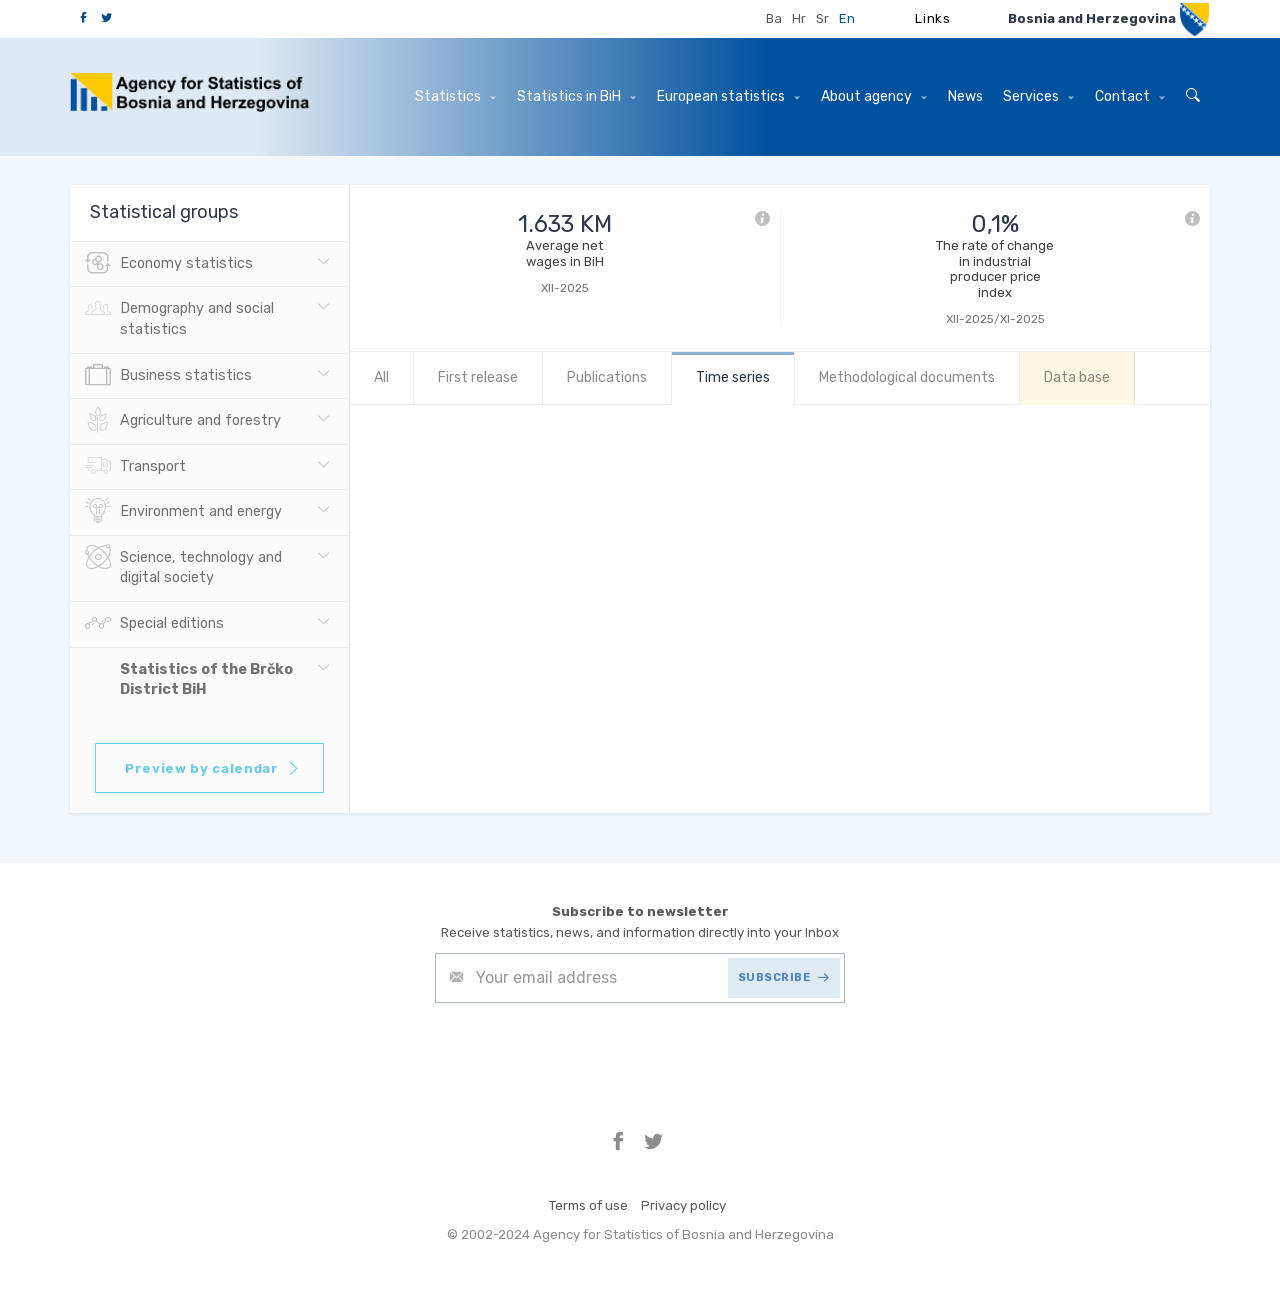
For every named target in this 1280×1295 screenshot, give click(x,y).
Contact (1130, 96)
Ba (774, 18)
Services (1038, 96)
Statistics (455, 96)
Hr (799, 18)
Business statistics (168, 376)
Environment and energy (183, 512)
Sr (822, 18)
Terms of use (588, 1205)
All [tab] (381, 377)
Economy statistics (169, 264)
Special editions (154, 624)
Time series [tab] (733, 377)
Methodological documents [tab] (907, 377)
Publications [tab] (607, 377)
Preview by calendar (212, 768)
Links (932, 18)
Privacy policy (683, 1205)
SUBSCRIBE (784, 977)
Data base (1077, 377)
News (965, 96)
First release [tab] (478, 377)
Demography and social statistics (179, 317)
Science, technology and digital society (183, 566)
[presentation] (587, 1052)
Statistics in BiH (576, 96)
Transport (135, 467)
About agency (874, 96)
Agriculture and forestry (183, 421)
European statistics (728, 96)
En (847, 18)
